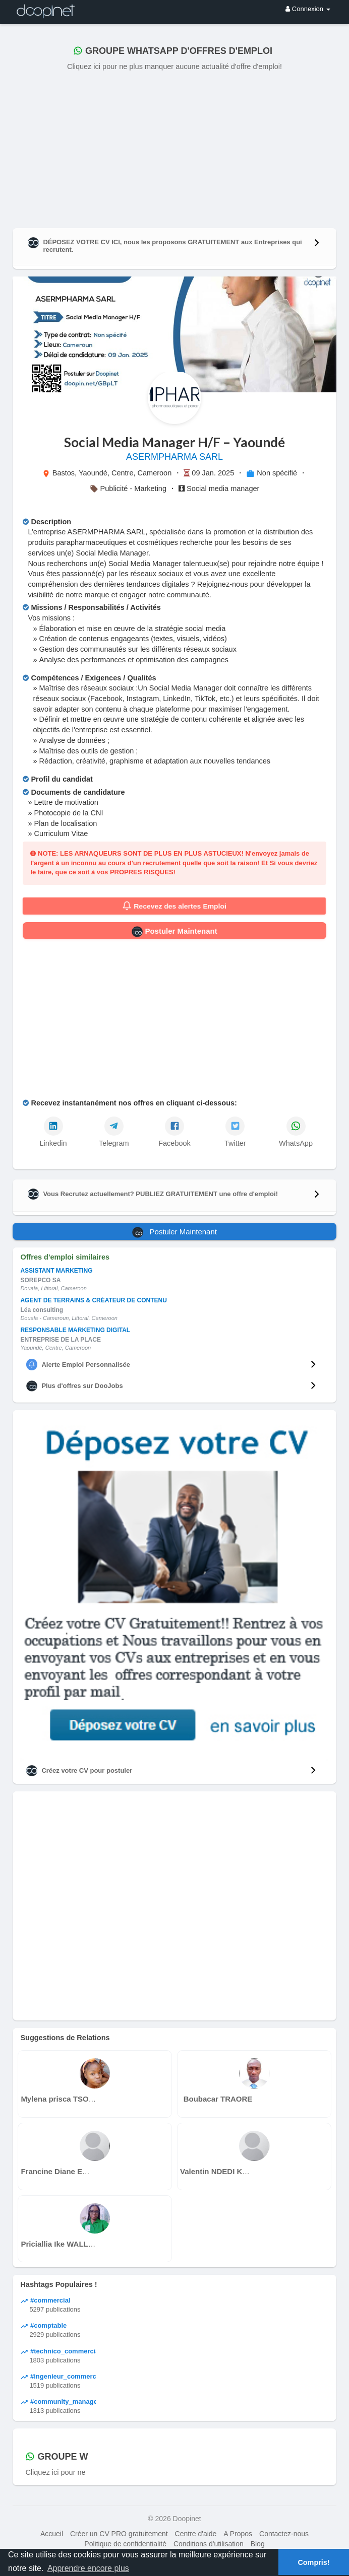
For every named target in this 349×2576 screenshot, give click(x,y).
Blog (258, 2544)
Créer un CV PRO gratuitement (119, 2534)
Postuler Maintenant (174, 931)
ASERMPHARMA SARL (174, 457)
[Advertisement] (174, 147)
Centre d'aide (196, 2534)
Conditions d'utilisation (208, 2544)
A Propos (237, 2534)
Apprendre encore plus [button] (88, 2568)
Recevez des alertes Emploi (175, 906)
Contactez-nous (284, 2534)
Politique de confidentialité (125, 2544)
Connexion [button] (307, 9)
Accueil (51, 2534)
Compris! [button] (313, 2562)
